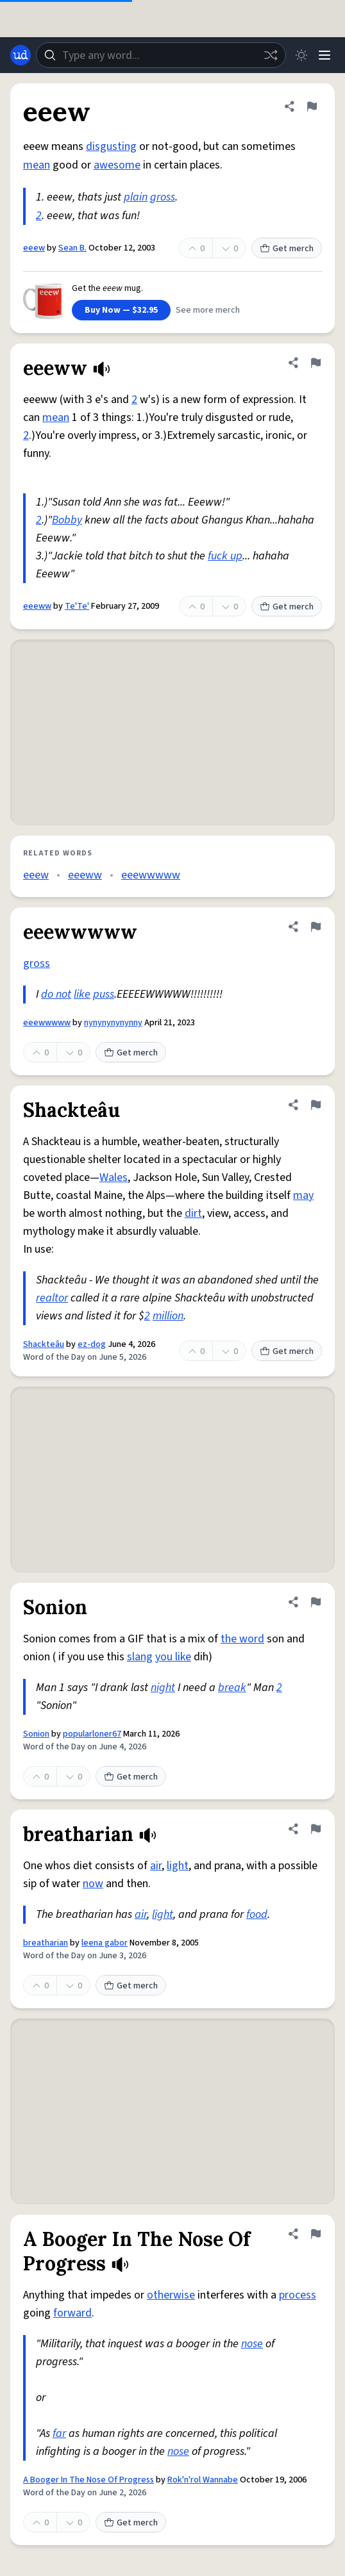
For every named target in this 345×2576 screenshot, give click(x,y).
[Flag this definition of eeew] (311, 106)
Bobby (67, 520)
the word (242, 1639)
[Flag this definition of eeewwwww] (315, 926)
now (93, 1884)
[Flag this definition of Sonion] (315, 1602)
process (297, 2295)
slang (140, 1657)
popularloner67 (92, 1734)
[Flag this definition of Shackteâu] (315, 1104)
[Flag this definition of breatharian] (315, 1829)
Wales (113, 1177)
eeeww (37, 606)
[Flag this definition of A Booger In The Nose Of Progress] (315, 2234)
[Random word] (270, 55)
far (59, 2433)
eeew (34, 248)
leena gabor (104, 1942)
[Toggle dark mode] (301, 55)
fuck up (225, 556)
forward (72, 2313)
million (168, 1316)
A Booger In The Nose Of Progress (88, 2479)
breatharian (45, 1942)
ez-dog (92, 1344)
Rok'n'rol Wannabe (202, 2479)
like (82, 994)
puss (103, 994)
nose (252, 2344)
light (178, 1866)
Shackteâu (43, 1344)
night (163, 1688)
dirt (193, 1213)
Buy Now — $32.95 (121, 310)
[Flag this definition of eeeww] (315, 362)
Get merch (287, 248)
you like (173, 1657)
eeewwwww (150, 875)
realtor (52, 1298)
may (303, 1195)
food (256, 1914)
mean (36, 165)
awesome (117, 165)
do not (56, 994)
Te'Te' (77, 606)
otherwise (171, 2295)
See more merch (208, 310)
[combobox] (161, 55)
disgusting (111, 146)
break (232, 1688)
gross (162, 197)
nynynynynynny (113, 1022)
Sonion (36, 1734)
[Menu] (324, 55)
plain (135, 197)
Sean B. (72, 248)
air (156, 1866)
